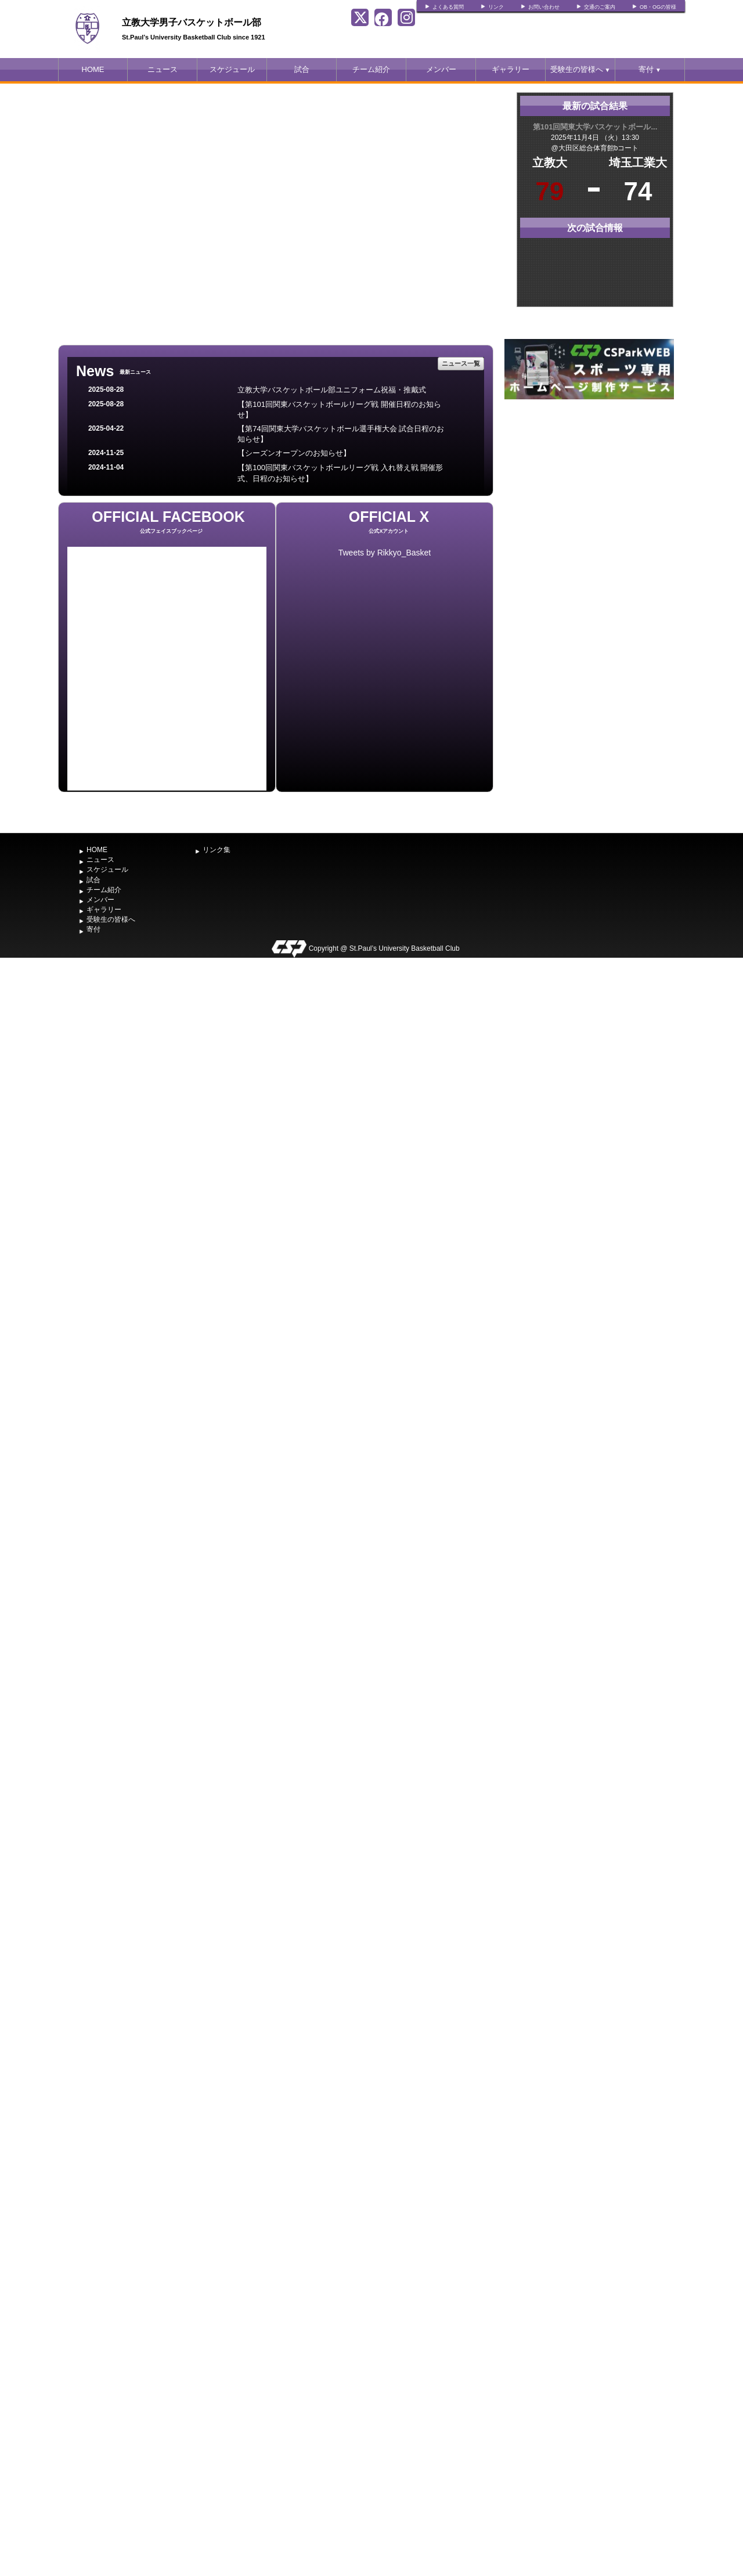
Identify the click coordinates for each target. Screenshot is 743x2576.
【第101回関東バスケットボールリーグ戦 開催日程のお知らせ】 (339, 410)
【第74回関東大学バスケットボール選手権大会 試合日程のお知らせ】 (340, 434)
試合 (301, 69)
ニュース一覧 (461, 363)
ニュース (162, 69)
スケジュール (232, 69)
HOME (93, 69)
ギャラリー (510, 69)
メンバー (441, 69)
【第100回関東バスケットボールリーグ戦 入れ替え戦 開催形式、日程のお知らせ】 (340, 473)
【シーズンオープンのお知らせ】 (294, 453)
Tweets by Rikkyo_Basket (384, 552)
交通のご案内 (599, 7)
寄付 (650, 69)
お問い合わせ (544, 7)
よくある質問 (448, 7)
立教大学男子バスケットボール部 (191, 22)
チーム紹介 (371, 69)
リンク (496, 7)
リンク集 (216, 850)
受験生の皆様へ (580, 69)
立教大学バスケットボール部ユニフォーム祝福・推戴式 (331, 389)
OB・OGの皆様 (658, 7)
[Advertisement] (589, 489)
